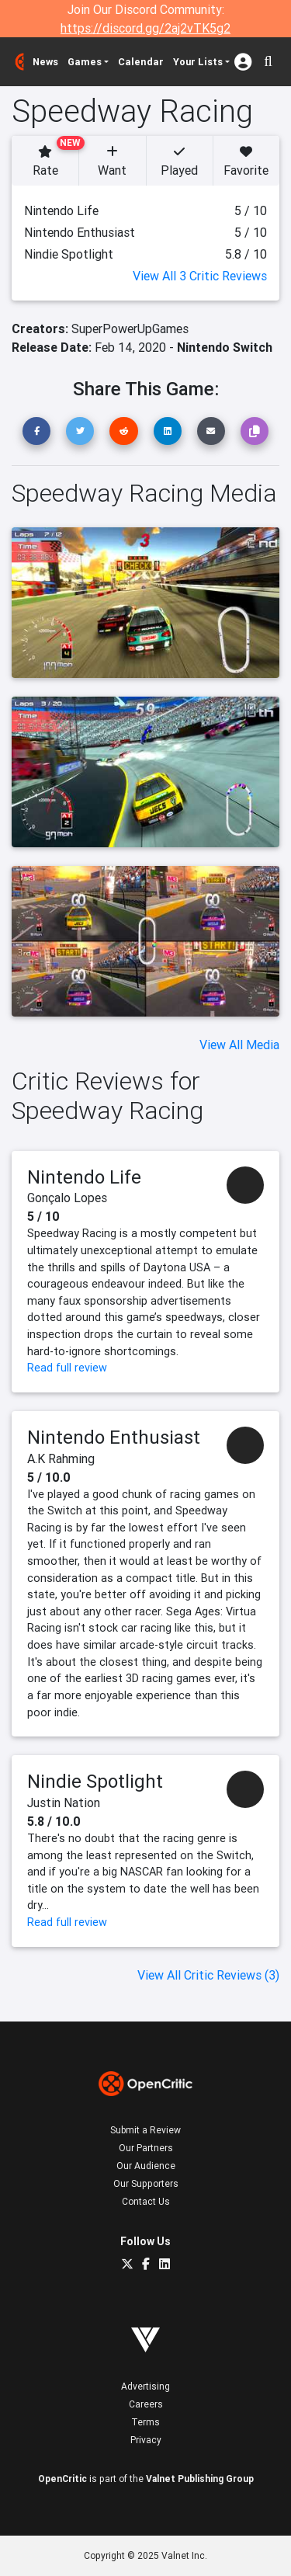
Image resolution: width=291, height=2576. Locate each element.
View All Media (239, 1044)
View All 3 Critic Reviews (200, 275)
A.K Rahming (61, 1458)
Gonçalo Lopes (67, 1197)
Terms (145, 2422)
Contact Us (146, 2201)
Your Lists (198, 61)
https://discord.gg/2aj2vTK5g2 (145, 28)
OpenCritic (62, 2478)
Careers (146, 2404)
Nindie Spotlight (95, 1781)
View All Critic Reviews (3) (208, 1975)
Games (85, 61)
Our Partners (146, 2148)
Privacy (145, 2440)
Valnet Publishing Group (200, 2478)
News (45, 61)
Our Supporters (145, 2183)
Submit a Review (145, 2130)
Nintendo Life (84, 1177)
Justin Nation (63, 1802)
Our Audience (145, 2165)
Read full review (67, 1368)
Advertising (145, 2386)
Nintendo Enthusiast (113, 1437)
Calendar (141, 61)
